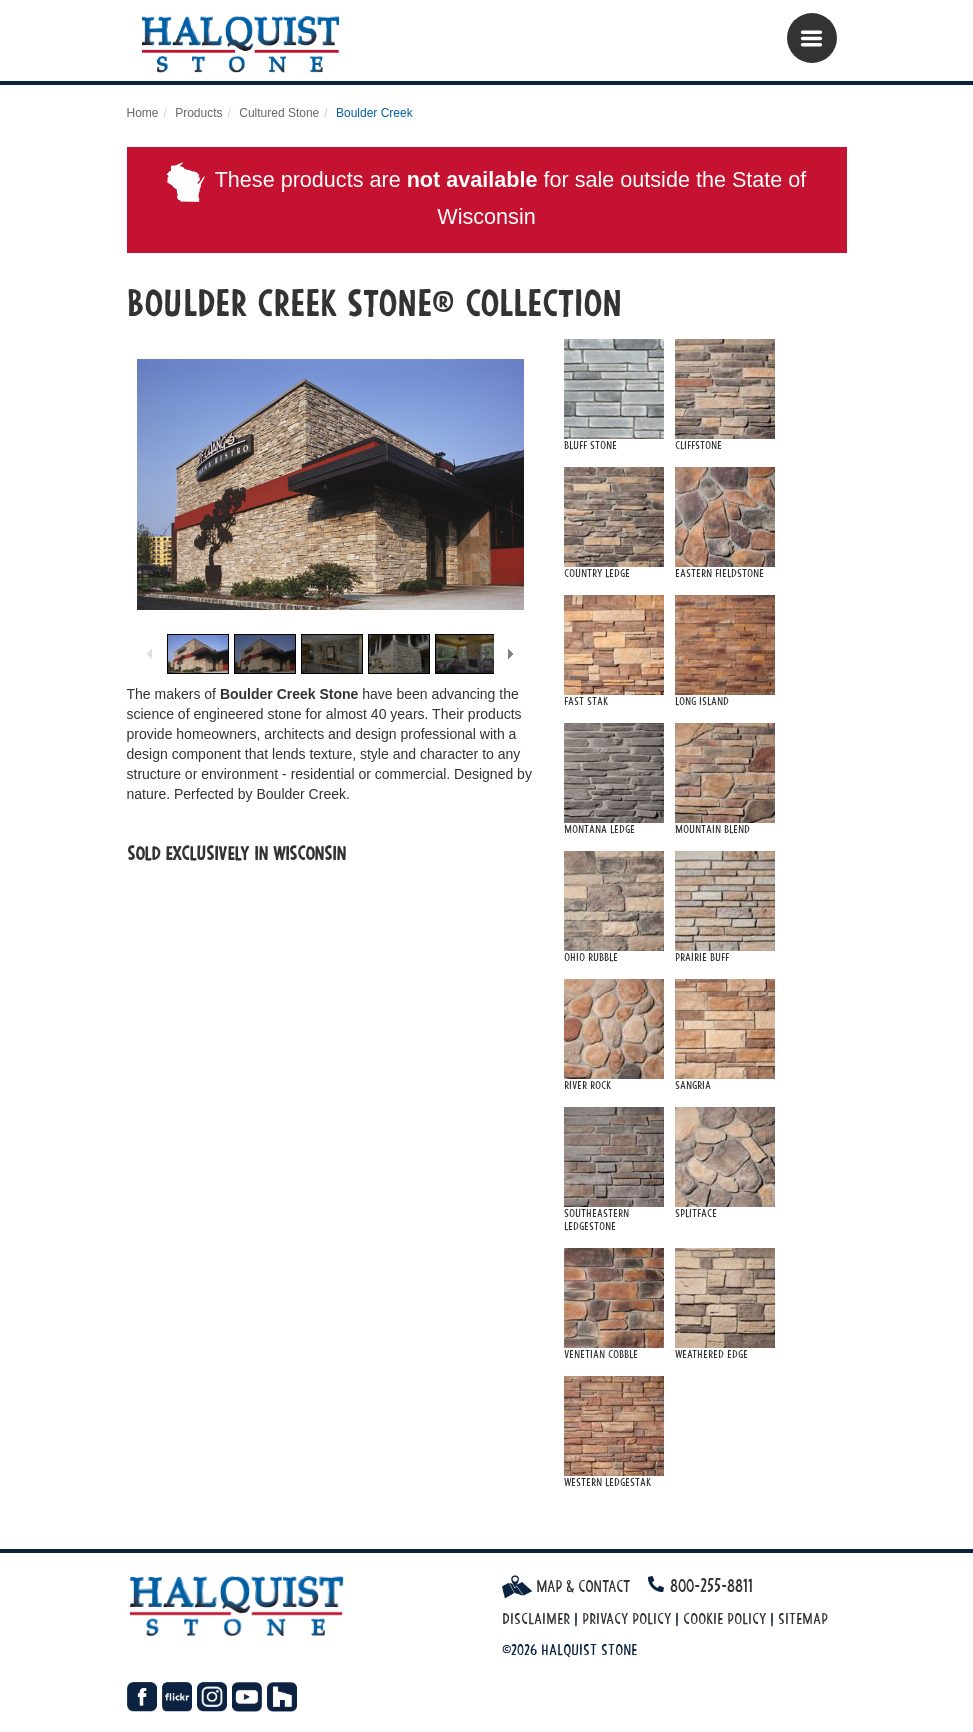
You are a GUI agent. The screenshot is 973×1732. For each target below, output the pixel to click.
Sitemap (803, 1618)
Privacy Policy (626, 1618)
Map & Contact (566, 1586)
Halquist (249, 45)
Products (198, 113)
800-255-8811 (711, 1585)
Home (143, 113)
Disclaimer (536, 1618)
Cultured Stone (279, 113)
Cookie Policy (724, 1618)
